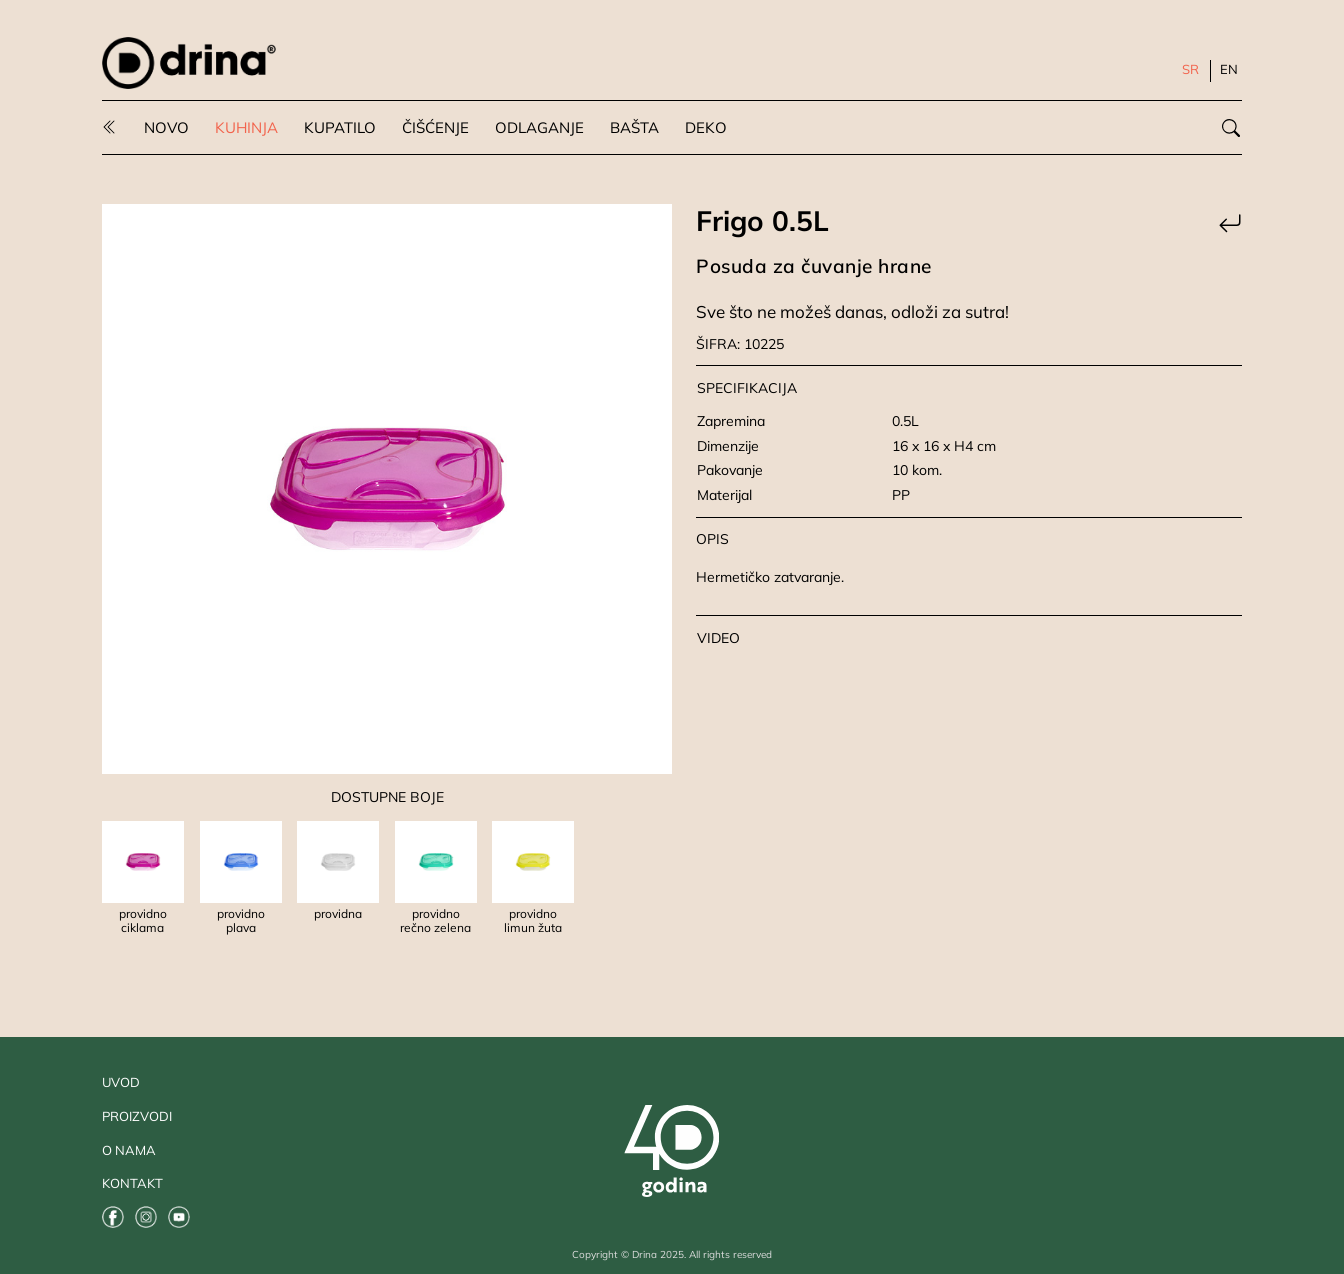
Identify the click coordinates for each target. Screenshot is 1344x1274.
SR (1190, 69)
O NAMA (129, 1150)
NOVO (166, 127)
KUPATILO (340, 127)
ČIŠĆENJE (435, 127)
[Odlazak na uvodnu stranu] (189, 63)
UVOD (121, 1082)
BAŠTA (634, 127)
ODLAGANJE (539, 127)
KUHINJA (246, 127)
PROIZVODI (137, 1116)
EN (1229, 69)
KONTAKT (132, 1183)
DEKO (706, 127)
